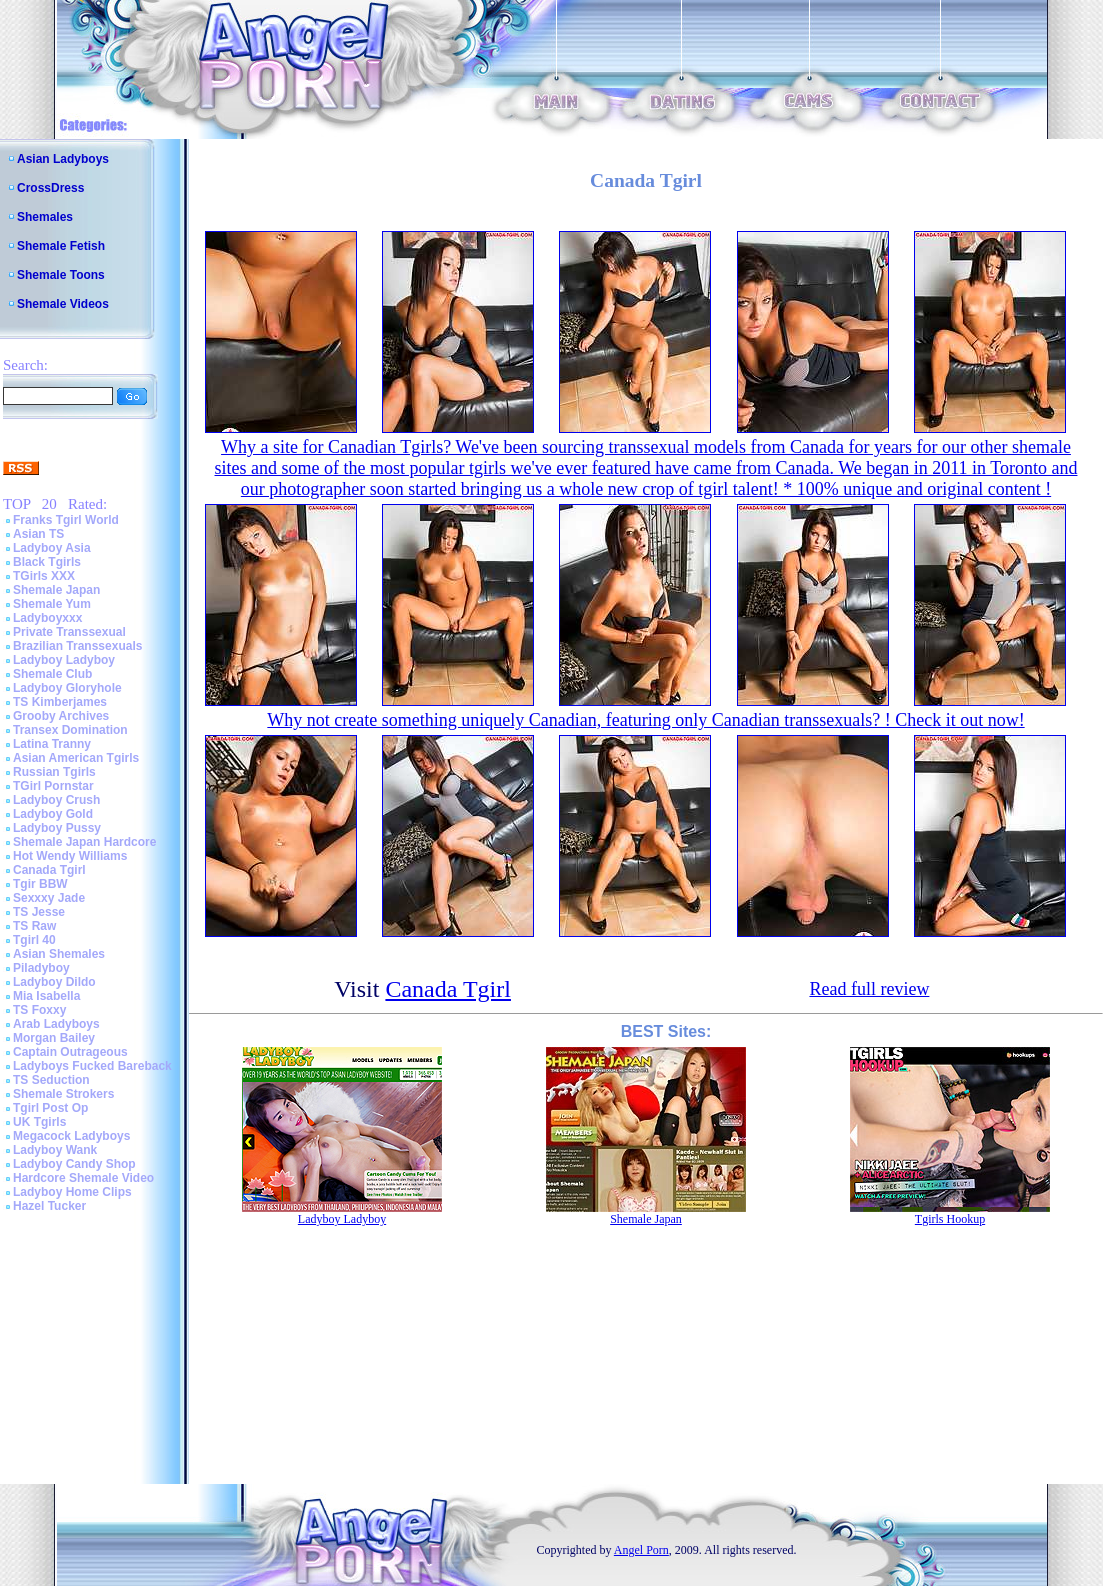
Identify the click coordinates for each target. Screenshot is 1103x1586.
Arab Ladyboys (56, 1024)
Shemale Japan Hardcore (84, 842)
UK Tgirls (39, 1122)
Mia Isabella (46, 996)
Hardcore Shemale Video (83, 1178)
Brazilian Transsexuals (77, 646)
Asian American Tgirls (76, 758)
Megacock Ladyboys (71, 1136)
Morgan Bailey (54, 1038)
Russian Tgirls (54, 772)
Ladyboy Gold (53, 814)
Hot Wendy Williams (70, 856)
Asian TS (38, 534)
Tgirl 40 (34, 940)
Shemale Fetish (61, 246)
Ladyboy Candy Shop (74, 1164)
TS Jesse (39, 912)
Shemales (45, 217)
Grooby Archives (61, 716)
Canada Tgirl (49, 870)
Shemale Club (52, 674)
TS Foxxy (39, 1010)
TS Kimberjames (60, 702)
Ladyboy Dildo (54, 982)
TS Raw (34, 926)
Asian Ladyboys (63, 159)
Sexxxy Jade (49, 898)
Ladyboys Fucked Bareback (92, 1066)
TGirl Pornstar (53, 786)
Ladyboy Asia (52, 548)
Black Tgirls (47, 562)
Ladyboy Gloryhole (67, 688)
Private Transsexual (69, 632)
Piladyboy (41, 968)
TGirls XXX (44, 576)
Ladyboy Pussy (57, 828)
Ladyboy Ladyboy (64, 660)
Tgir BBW (40, 884)
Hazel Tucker (49, 1206)
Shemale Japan (56, 590)
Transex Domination (70, 730)
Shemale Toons (61, 275)
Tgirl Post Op (50, 1108)
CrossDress (50, 188)
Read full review (869, 989)
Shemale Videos (63, 304)
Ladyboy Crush (56, 800)
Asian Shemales (59, 954)
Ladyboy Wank (55, 1150)
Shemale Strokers (63, 1094)
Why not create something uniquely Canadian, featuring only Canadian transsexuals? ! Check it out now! (645, 720)
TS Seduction (51, 1080)
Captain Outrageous (70, 1052)
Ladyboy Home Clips (72, 1192)
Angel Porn (641, 1550)
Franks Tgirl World (66, 520)
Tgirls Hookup (950, 1219)
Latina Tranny (52, 744)
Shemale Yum (52, 604)
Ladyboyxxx (47, 618)
